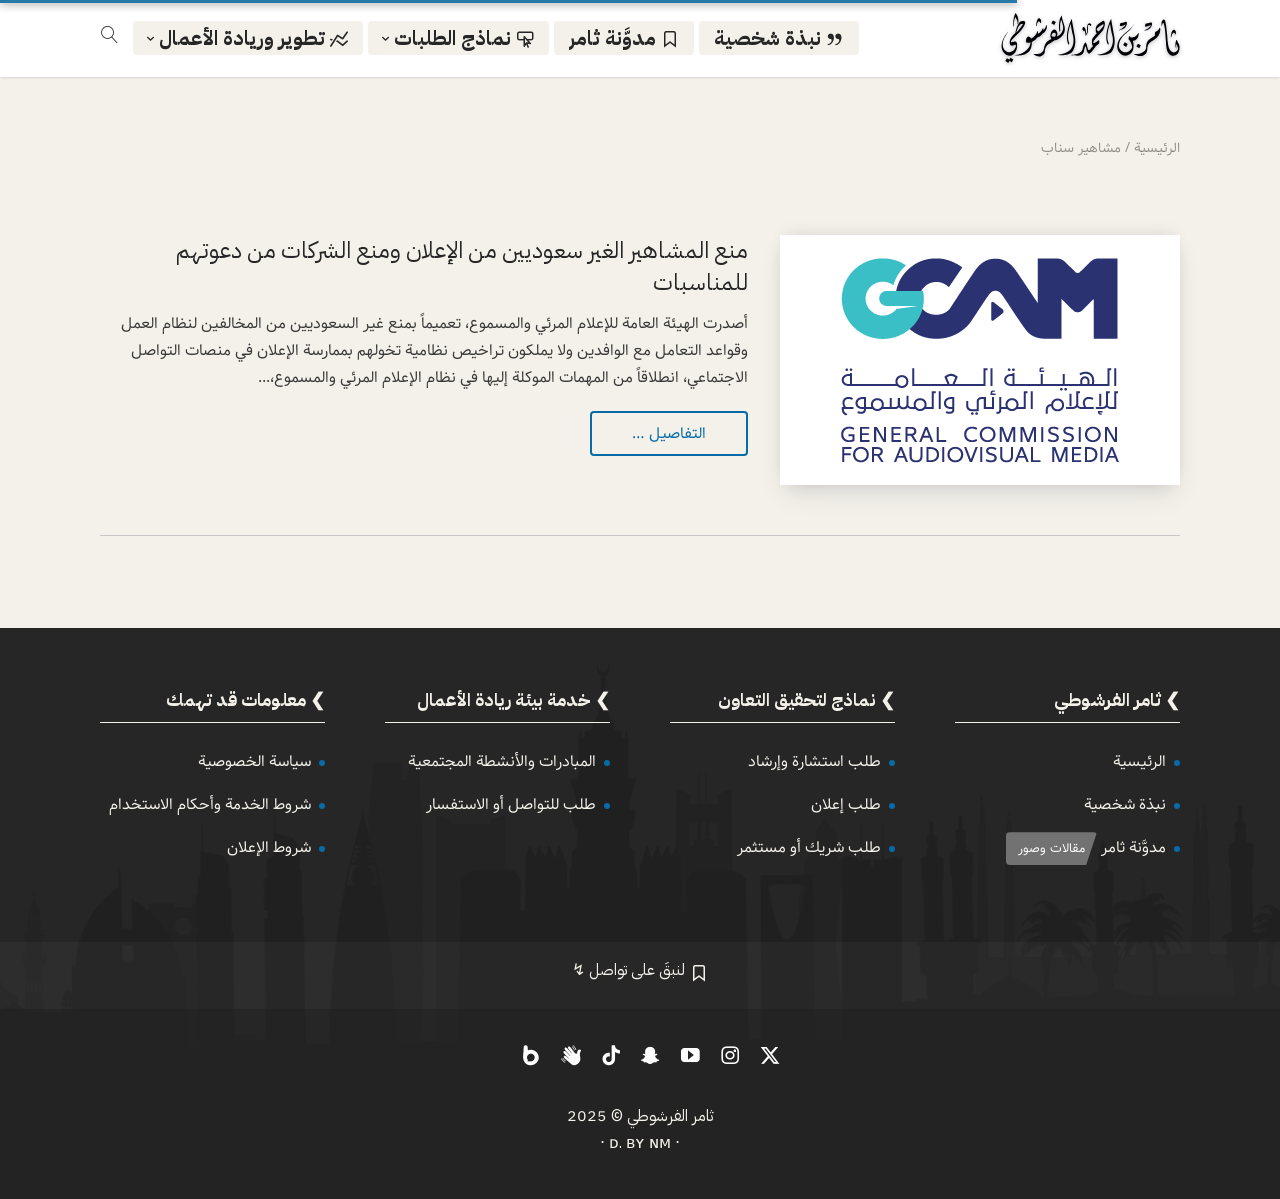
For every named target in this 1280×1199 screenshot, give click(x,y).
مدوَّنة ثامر (1133, 847)
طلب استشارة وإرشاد (814, 761)
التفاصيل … (669, 433)
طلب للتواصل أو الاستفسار (511, 804)
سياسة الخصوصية (254, 761)
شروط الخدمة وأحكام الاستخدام (210, 804)
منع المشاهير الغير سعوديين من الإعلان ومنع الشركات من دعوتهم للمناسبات (462, 266)
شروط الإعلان (269, 847)
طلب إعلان (846, 804)
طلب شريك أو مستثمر (809, 847)
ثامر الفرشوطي (670, 1116)
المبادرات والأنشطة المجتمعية (502, 761)
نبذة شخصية (1125, 804)
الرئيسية (1139, 761)
